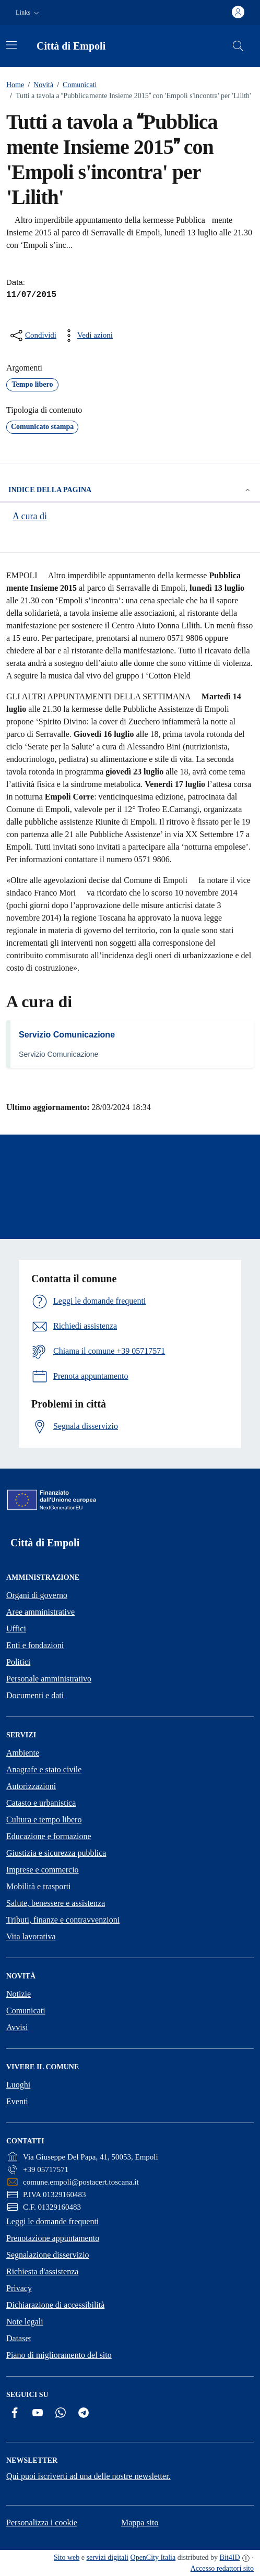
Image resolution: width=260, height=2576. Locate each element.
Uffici (16, 1628)
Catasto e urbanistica (41, 1802)
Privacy (19, 2288)
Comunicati (75, 84)
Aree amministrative (40, 1611)
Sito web (66, 2557)
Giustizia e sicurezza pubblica (56, 1852)
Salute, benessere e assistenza (55, 1903)
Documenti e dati (35, 1695)
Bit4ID (230, 2557)
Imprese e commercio (42, 1869)
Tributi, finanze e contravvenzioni (63, 1919)
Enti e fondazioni (35, 1645)
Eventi (17, 2101)
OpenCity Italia (153, 2557)
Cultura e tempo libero (43, 1819)
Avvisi (17, 2027)
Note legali (24, 2321)
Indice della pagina (130, 490)
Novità (38, 84)
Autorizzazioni (31, 1786)
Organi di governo (36, 1595)
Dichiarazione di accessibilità (55, 2304)
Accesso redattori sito (222, 2568)
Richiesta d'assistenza (42, 2271)
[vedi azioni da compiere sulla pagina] (86, 335)
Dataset (18, 2338)
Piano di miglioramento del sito (59, 2355)
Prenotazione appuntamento (52, 2238)
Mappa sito (140, 2522)
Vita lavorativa (31, 1936)
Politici (18, 1661)
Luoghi (18, 2084)
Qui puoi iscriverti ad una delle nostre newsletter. (88, 2476)
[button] (28, 13)
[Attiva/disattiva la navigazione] (11, 45)
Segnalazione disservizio (47, 2254)
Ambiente (22, 1752)
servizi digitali (107, 2557)
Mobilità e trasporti (38, 1886)
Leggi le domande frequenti (52, 2221)
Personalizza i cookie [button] (41, 2522)
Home (15, 85)
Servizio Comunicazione (67, 1034)
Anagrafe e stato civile (43, 1769)
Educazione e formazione (48, 1836)
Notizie (18, 1993)
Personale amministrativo (48, 1678)
